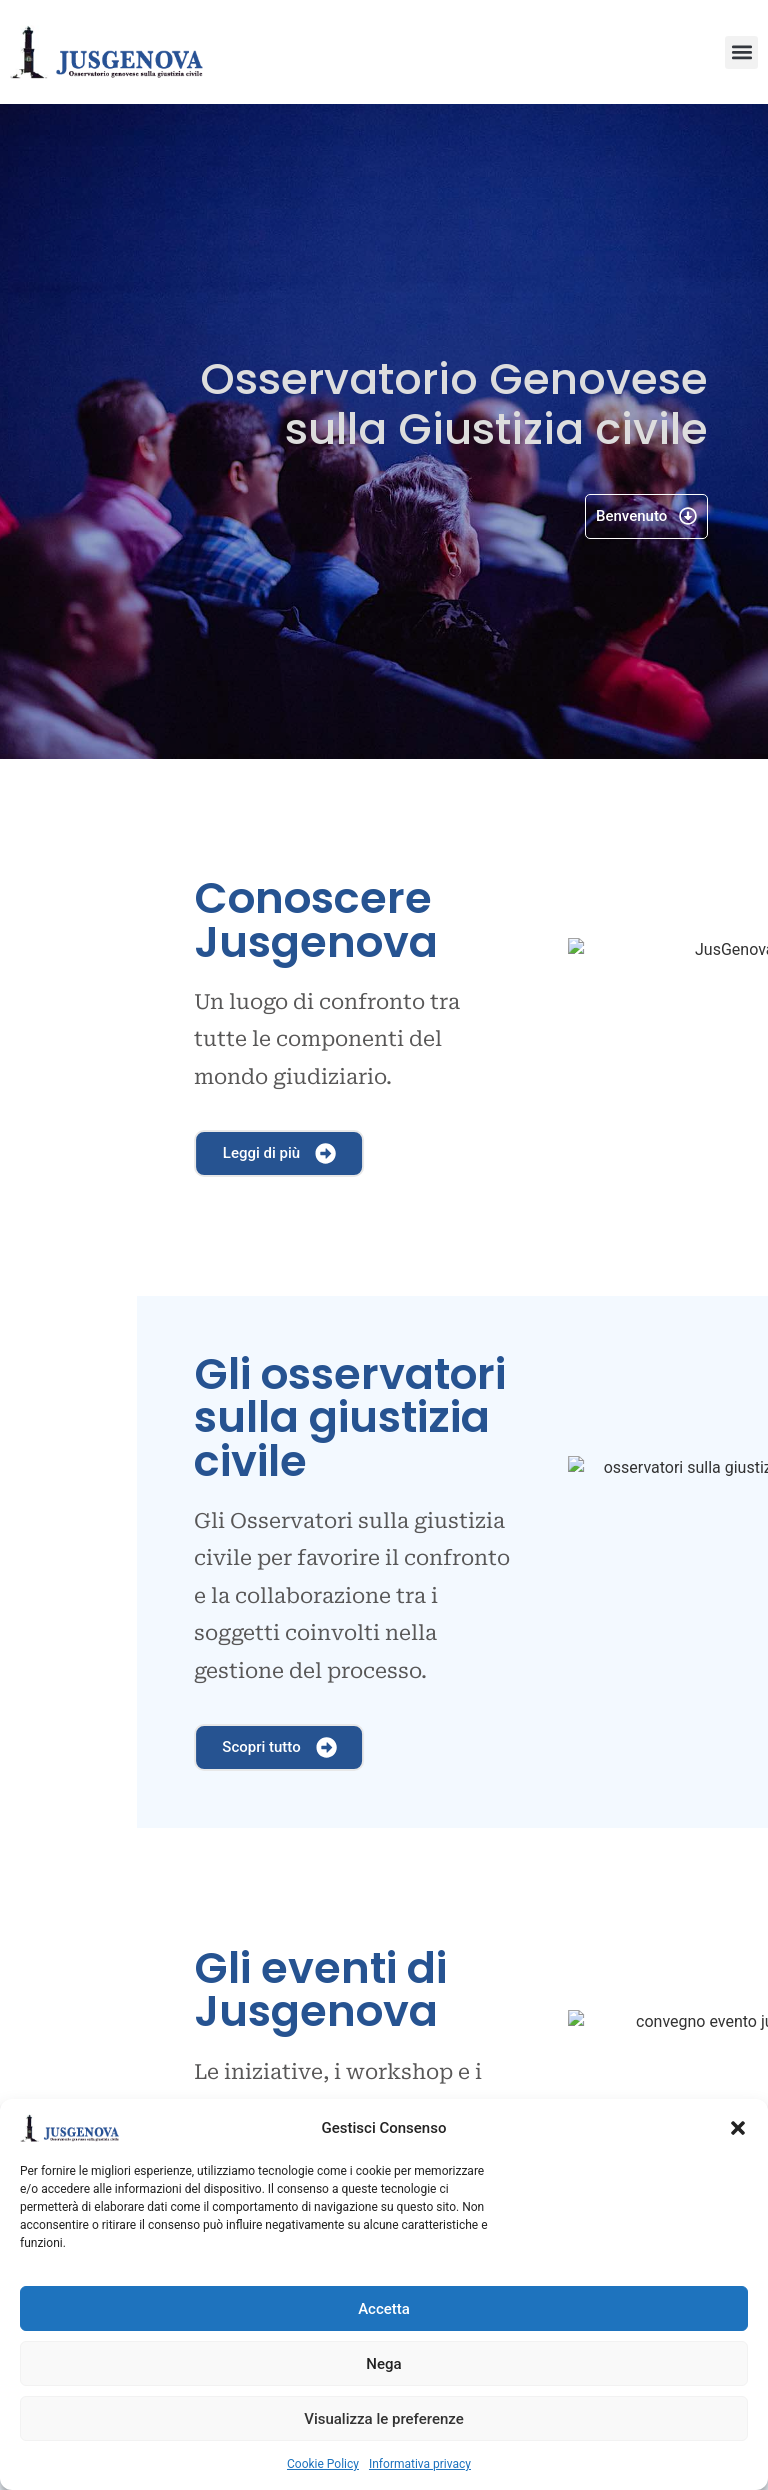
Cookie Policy (323, 2464)
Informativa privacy (420, 2464)
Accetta (384, 2309)
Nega (383, 2364)
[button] (738, 2128)
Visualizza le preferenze (384, 2419)
